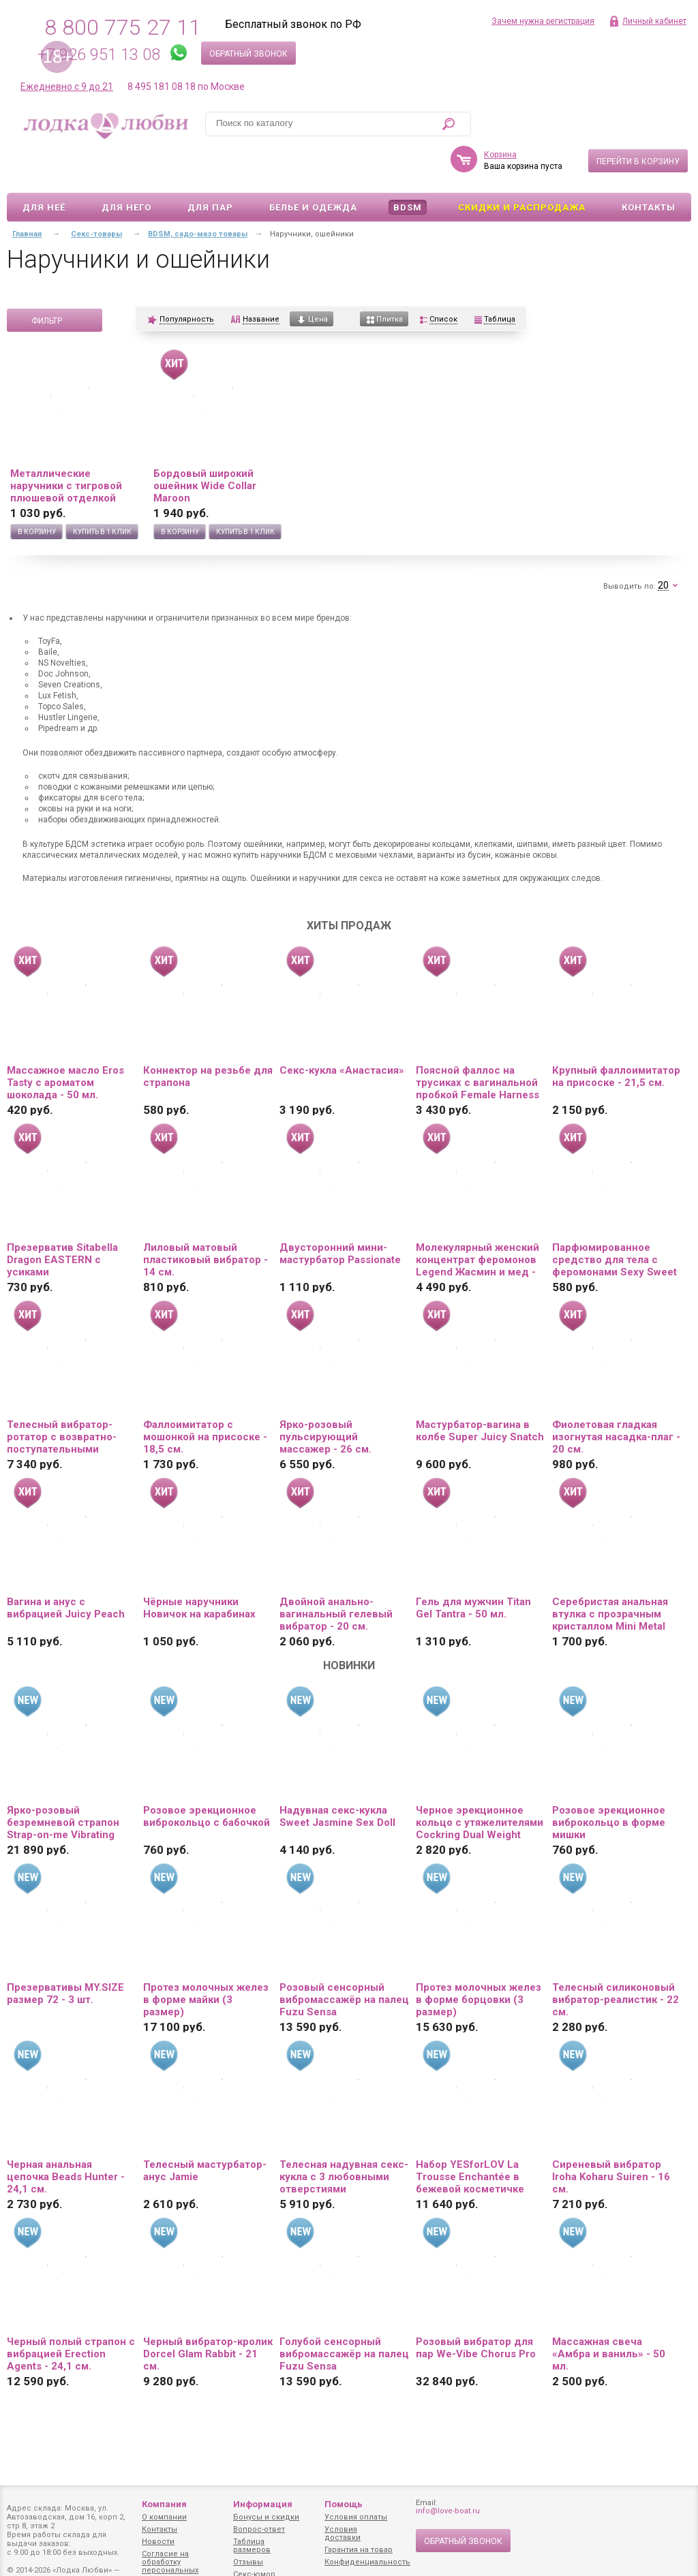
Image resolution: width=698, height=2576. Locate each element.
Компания (164, 2504)
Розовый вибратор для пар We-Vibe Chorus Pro (476, 2308)
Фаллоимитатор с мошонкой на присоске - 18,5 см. (205, 1397)
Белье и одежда (313, 168)
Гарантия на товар (358, 2549)
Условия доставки (342, 2533)
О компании (164, 2517)
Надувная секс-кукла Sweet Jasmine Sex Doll (337, 1777)
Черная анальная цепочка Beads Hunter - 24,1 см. (66, 2137)
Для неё (43, 168)
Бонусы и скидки (266, 2517)
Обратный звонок (248, 54)
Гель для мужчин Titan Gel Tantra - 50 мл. (473, 1568)
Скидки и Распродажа (522, 168)
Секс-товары (96, 194)
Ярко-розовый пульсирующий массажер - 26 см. (325, 1397)
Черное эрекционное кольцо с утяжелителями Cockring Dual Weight (479, 1783)
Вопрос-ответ (259, 2529)
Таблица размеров (252, 2545)
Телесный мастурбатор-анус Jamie (205, 2131)
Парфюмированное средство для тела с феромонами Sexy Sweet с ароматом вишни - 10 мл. (614, 1220)
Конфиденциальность (367, 2562)
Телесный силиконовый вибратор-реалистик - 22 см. (615, 1960)
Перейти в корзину (638, 122)
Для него (126, 168)
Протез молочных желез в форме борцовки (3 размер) (478, 1960)
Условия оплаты (355, 2517)
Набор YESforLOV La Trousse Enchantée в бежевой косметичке (470, 2137)
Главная (27, 194)
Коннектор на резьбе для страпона (208, 1037)
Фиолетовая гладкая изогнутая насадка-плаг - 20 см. (616, 1397)
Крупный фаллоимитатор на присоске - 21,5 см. (616, 1037)
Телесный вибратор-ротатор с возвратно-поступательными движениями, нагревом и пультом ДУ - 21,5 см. (71, 1397)
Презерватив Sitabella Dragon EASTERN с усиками (62, 1220)
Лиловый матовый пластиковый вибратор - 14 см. (205, 1220)
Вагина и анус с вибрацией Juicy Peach (66, 1568)
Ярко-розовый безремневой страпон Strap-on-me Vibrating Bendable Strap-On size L (69, 1783)
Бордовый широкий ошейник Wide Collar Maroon (204, 446)
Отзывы (248, 2562)
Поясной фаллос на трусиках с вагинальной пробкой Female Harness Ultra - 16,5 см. (477, 1043)
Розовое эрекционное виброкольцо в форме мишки (608, 1783)
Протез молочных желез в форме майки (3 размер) (206, 1960)
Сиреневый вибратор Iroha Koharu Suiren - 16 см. (611, 2137)
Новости (158, 2541)
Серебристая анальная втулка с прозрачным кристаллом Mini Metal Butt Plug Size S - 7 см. (610, 1574)
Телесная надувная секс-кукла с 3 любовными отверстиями (343, 2137)
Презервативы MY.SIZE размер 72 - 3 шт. (65, 1954)
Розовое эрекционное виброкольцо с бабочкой (206, 1777)
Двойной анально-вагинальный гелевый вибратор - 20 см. (336, 1574)
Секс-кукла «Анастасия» (341, 1031)
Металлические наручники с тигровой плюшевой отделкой (66, 446)
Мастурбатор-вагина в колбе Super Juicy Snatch (480, 1391)
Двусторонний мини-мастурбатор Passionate (340, 1214)
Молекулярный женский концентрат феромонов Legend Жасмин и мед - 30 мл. (477, 1220)
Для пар (210, 168)
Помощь (343, 2504)
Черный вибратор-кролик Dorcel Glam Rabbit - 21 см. (208, 2314)
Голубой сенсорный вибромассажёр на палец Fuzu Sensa (344, 2314)
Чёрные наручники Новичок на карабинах (199, 1568)
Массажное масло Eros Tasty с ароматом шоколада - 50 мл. (65, 1043)
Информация (262, 2504)
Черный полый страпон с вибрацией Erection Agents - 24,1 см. (71, 2314)
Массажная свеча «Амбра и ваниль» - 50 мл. (608, 2314)
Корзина (500, 115)
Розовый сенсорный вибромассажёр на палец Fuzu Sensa (344, 1960)
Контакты (649, 168)
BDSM (407, 168)
